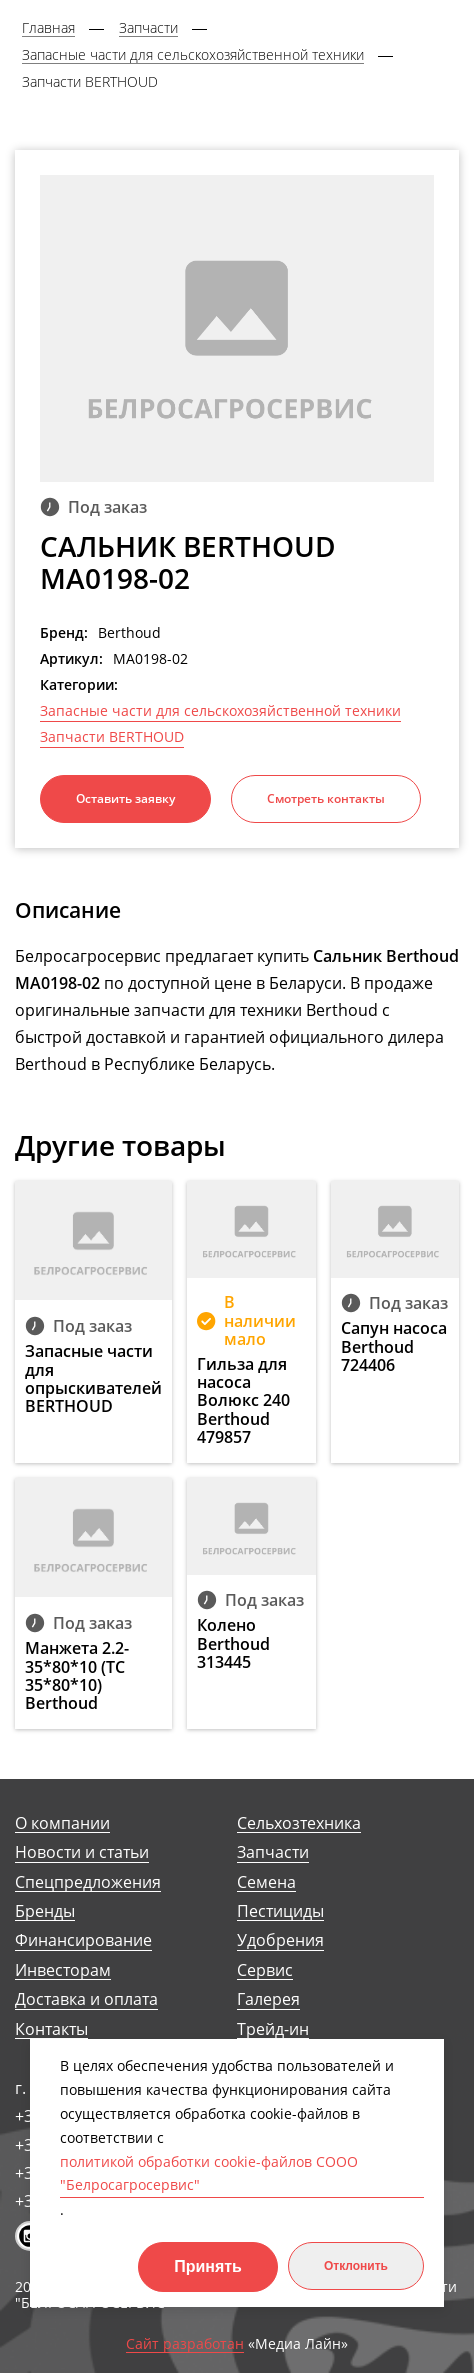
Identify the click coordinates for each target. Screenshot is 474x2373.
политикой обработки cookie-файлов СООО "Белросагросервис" (209, 2173)
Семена (266, 1882)
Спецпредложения (88, 1882)
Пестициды (280, 1911)
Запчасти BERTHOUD (112, 737)
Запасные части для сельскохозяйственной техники (220, 711)
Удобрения (280, 1940)
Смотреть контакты (326, 798)
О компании (62, 1823)
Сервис (265, 1970)
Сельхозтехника (299, 1823)
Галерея (268, 1999)
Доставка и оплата (86, 1999)
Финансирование (83, 1940)
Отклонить (356, 2266)
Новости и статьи (82, 1852)
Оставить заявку (125, 798)
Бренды (45, 1911)
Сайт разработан (185, 2344)
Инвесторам (63, 1970)
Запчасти (273, 1852)
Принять (208, 2266)
